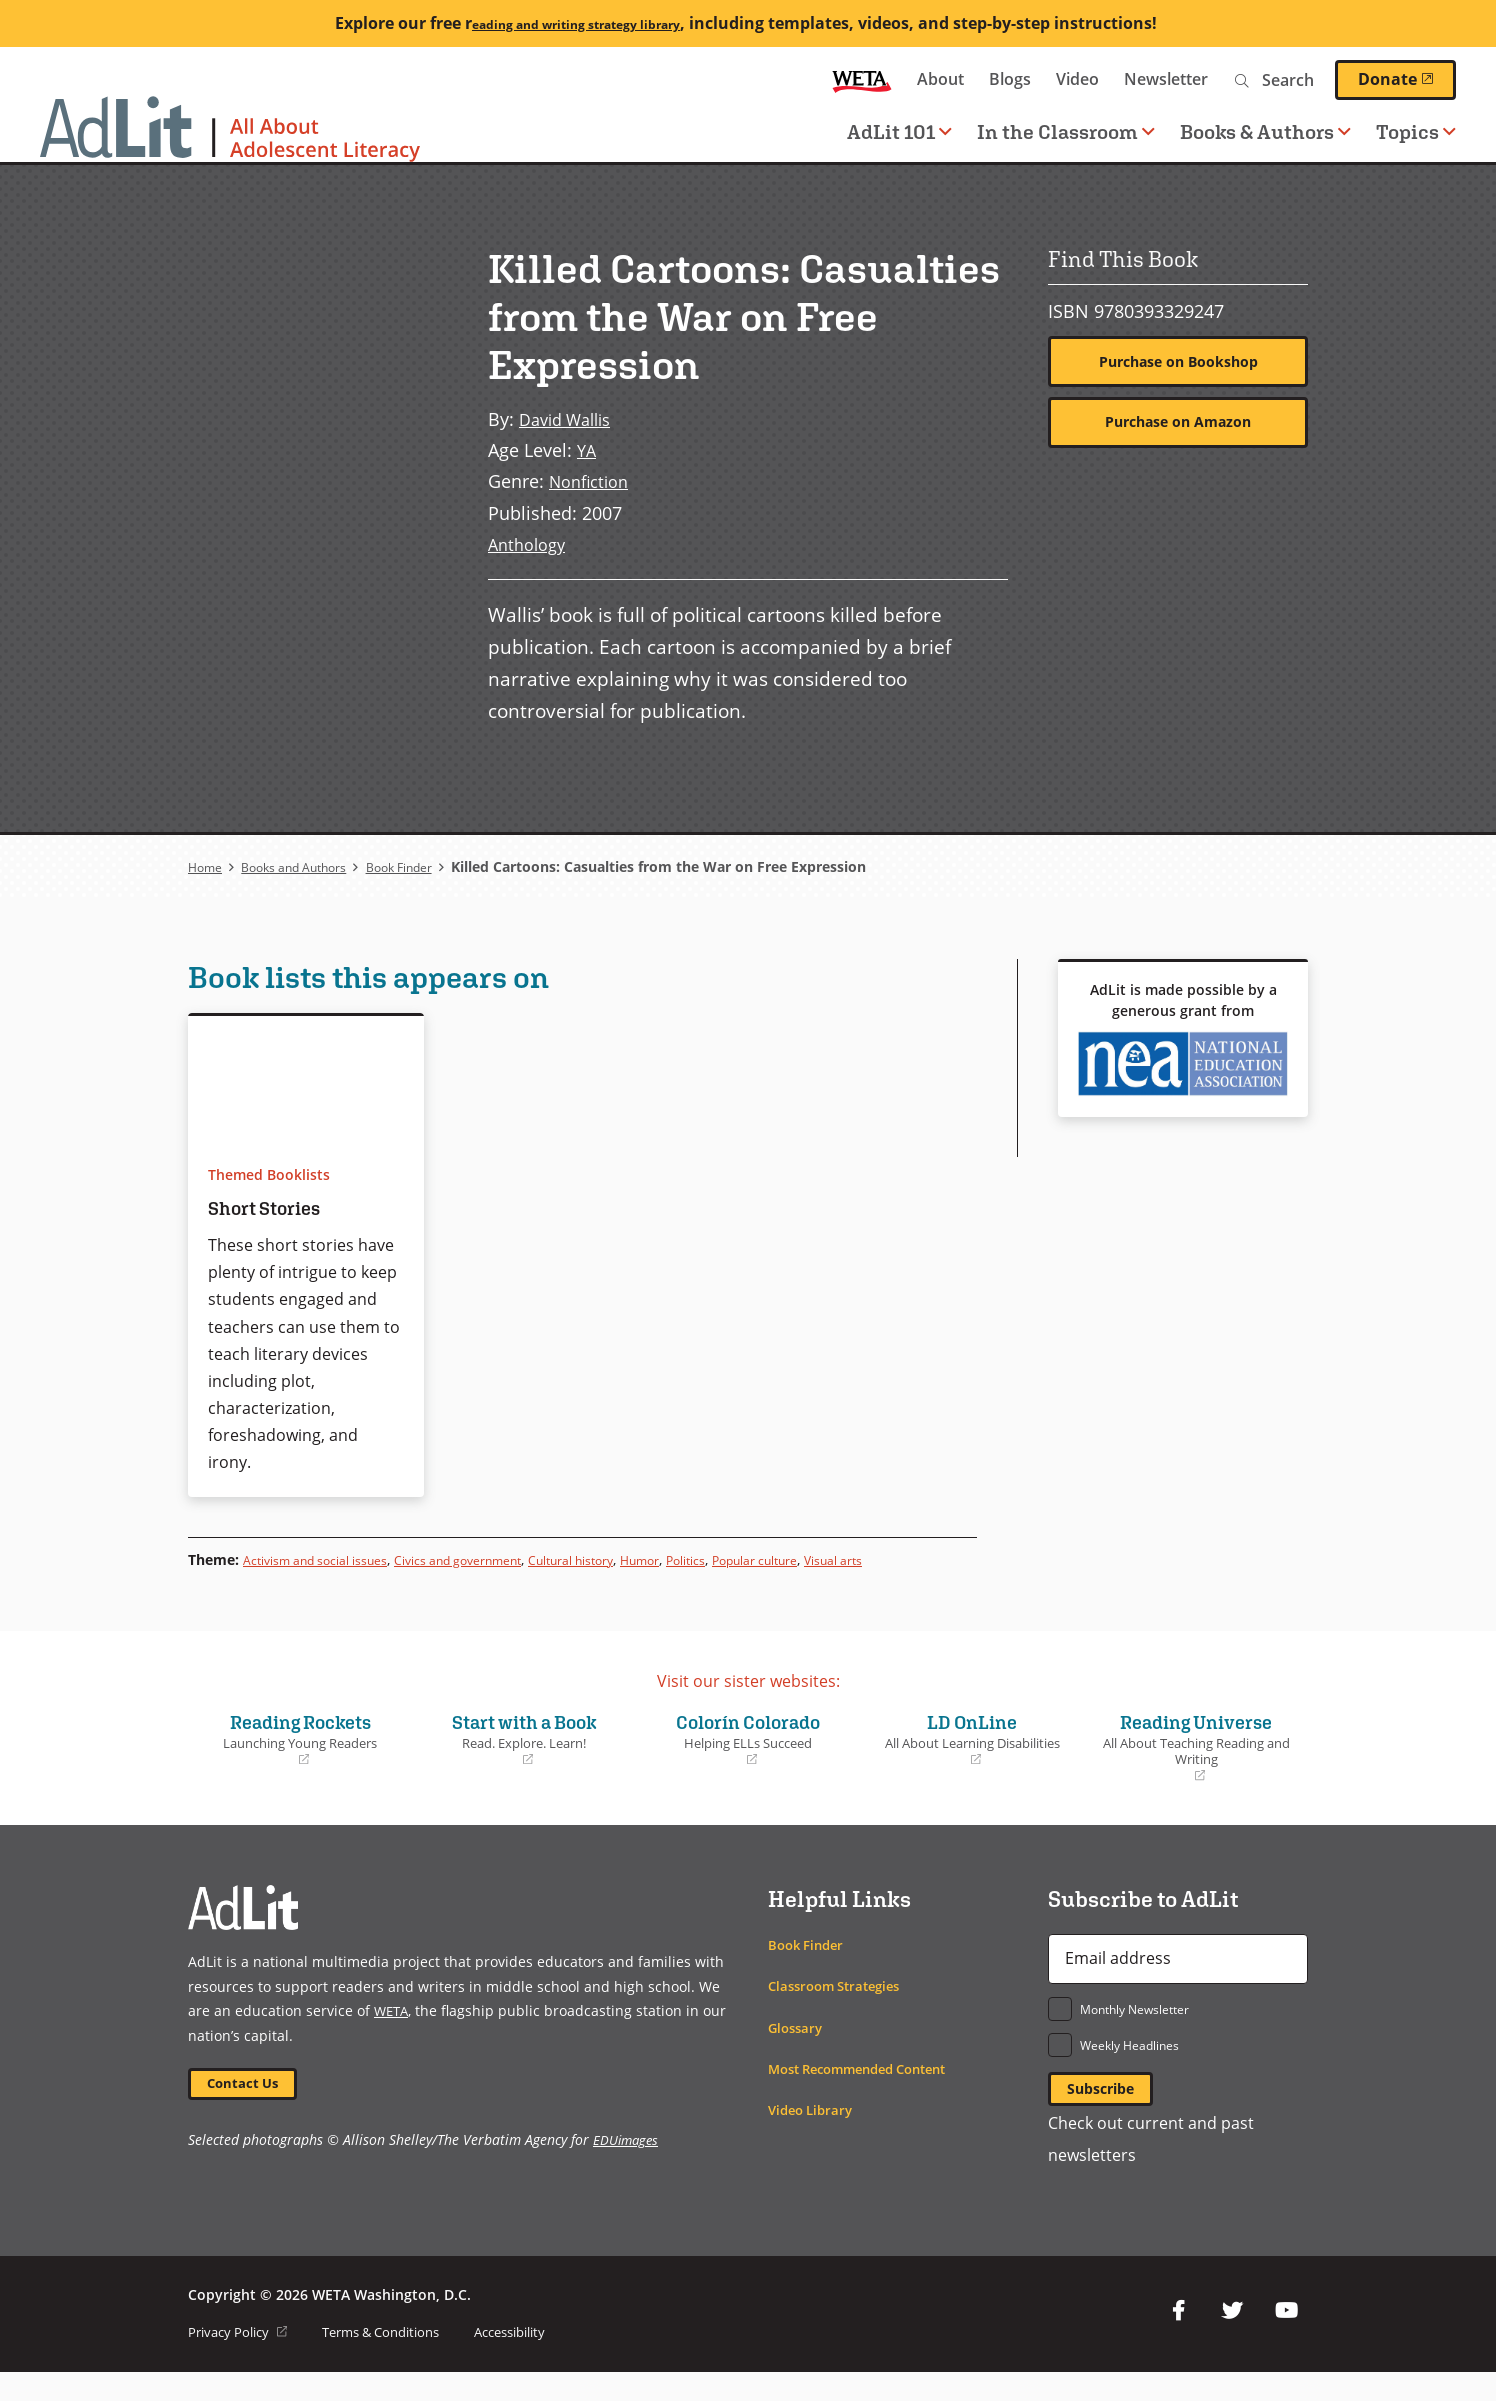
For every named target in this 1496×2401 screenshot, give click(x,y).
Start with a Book (524, 1762)
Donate (1407, 79)
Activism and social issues (330, 1558)
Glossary (797, 2050)
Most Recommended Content (868, 2091)
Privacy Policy (242, 2360)
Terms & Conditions (398, 2360)
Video (1077, 79)
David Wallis (571, 418)
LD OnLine (972, 1762)
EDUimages (627, 2168)
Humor (718, 1558)
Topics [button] (1416, 131)
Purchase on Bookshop (1178, 363)
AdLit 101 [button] (899, 131)
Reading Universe (1196, 1770)
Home (207, 866)
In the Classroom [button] (1066, 131)
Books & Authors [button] (1265, 131)
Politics (771, 1558)
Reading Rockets (300, 1762)
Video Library (814, 2132)
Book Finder (431, 866)
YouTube (1286, 2340)
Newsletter (1166, 79)
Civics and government (500, 1558)
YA (587, 449)
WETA (862, 79)
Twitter (1232, 2340)
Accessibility (540, 2360)
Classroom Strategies (840, 2009)
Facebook (1178, 2340)
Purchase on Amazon (1178, 426)
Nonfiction (593, 480)
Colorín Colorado (748, 1762)
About (940, 79)
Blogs (1010, 79)
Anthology (530, 543)
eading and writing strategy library (576, 23)
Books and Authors (309, 866)
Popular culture (854, 1558)
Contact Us (249, 2109)
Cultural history (636, 1558)
